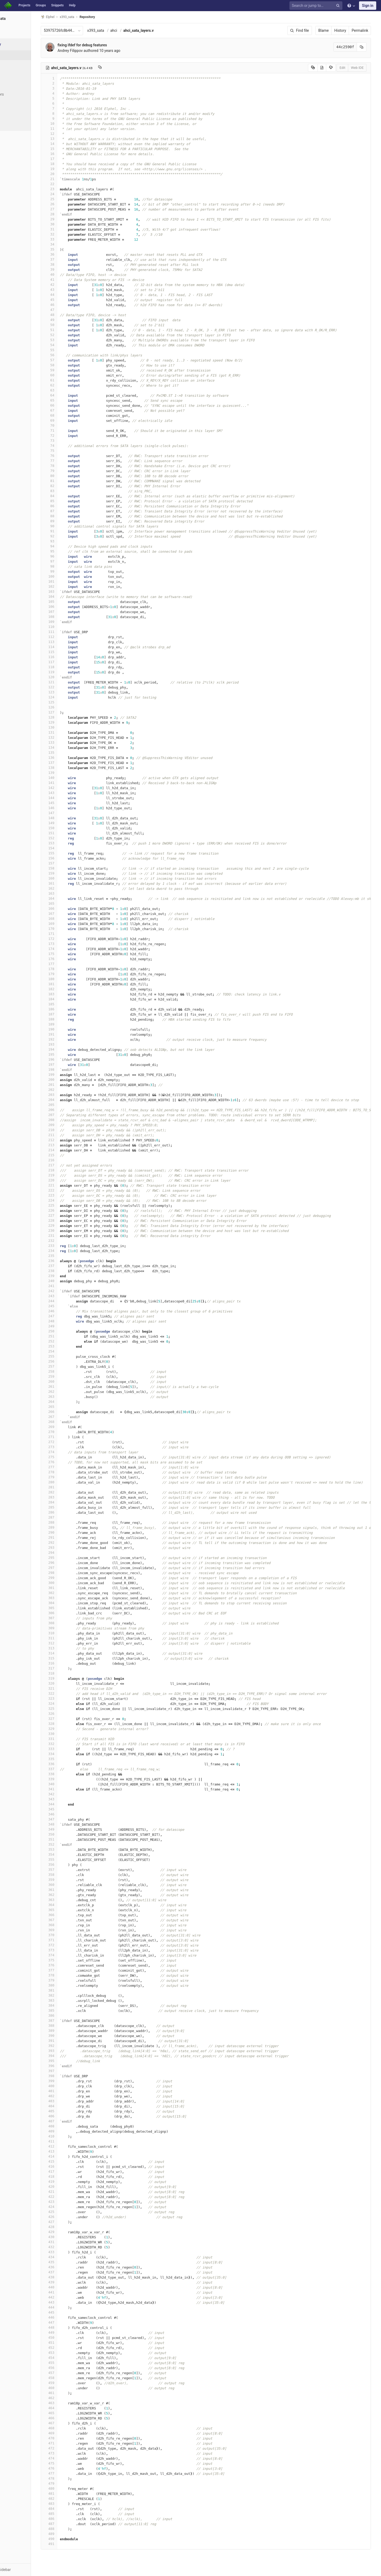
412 (70, 2146)
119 (70, 672)
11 (70, 129)
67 (70, 410)
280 (70, 1482)
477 (70, 2473)
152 (70, 838)
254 (70, 1351)
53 (70, 340)
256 (70, 1361)
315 (70, 1658)
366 (70, 1915)
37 (70, 259)
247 (70, 1316)
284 (70, 1502)
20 (70, 174)
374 (70, 1955)
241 (70, 1286)
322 (70, 1693)
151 (70, 833)
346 (70, 1814)
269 (70, 1427)
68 (70, 415)
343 (70, 1799)
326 (70, 1714)
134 (70, 747)
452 (70, 2348)
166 (70, 908)
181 (70, 984)
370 (70, 1935)
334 (70, 1754)
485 (70, 2514)
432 (70, 2247)
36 (70, 254)
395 (70, 2061)
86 (70, 506)
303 (70, 1598)
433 (70, 2252)
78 (70, 466)
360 (70, 1885)
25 (70, 199)
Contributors (21, 94)
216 (70, 1160)
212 (70, 1140)
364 (70, 1905)
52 (70, 335)
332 (70, 1744)
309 (70, 1628)
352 (70, 1844)
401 (70, 2091)
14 (70, 144)
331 (70, 1739)
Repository (108, 17)
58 (70, 365)
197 (70, 1064)
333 (70, 1749)
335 (70, 1759)
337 (70, 1769)
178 (70, 969)
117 (70, 662)
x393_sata (117, 30)
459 (70, 2383)
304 (70, 1603)
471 (70, 2443)
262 (70, 1392)
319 (70, 1678)
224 (70, 1200)
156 (70, 858)
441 (70, 2292)
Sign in (367, 5)
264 (70, 1402)
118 (70, 667)
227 (70, 1215)
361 (70, 1890)
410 (70, 2136)
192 (70, 1039)
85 (70, 501)
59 (70, 370)
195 (70, 1054)
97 (70, 561)
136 (70, 758)
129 (70, 722)
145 (70, 803)
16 (70, 154)
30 (70, 224)
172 (70, 939)
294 (70, 1553)
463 (70, 2403)
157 (70, 863)
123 (70, 692)
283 (70, 1497)
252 (70, 1341)
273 (70, 1447)
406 (70, 2116)
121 (70, 682)
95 (70, 551)
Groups (41, 5)
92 (70, 536)
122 (70, 687)
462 (70, 2398)
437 (70, 2272)
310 (70, 1633)
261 (70, 1387)
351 (70, 1839)
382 (70, 1995)
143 (70, 793)
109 (70, 622)
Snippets (57, 5)
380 (70, 1985)
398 (70, 2076)
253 (70, 1346)
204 (70, 1100)
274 (70, 1452)
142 (70, 788)
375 (70, 1960)
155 (70, 853)
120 (70, 677)
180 (70, 979)
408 (70, 2126)
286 (70, 1512)
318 (70, 1673)
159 (70, 873)
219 (70, 1175)
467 (70, 2423)
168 (70, 919)
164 (70, 898)
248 (70, 1321)
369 (70, 1930)
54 (70, 345)
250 (70, 1331)
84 (70, 496)
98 (70, 566)
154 (70, 848)
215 (70, 1155)
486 (70, 2519)
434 (70, 2257)
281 (70, 1487)
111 (70, 632)
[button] (29, 2569)
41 (70, 280)
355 (70, 1859)
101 (70, 581)
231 (70, 1236)
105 (70, 602)
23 (70, 189)
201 (70, 1085)
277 (70, 1467)
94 (70, 546)
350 (70, 1834)
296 (70, 1563)
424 (70, 2207)
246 (70, 1311)
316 (70, 1663)
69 (70, 420)
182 (70, 989)
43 (70, 290)
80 (70, 476)
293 (70, 1548)
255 (70, 1356)
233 (70, 1246)
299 (70, 1578)
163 (70, 893)
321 (70, 1688)
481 (70, 2493)
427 (70, 2222)
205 (70, 1105)
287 (70, 1517)
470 (70, 2438)
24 (70, 194)
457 (70, 2373)
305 (70, 1608)
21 (70, 179)
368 (70, 1925)
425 (70, 2212)
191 (70, 1034)
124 (70, 697)
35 (70, 249)
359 (70, 1880)
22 (70, 184)
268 (70, 1422)
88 (70, 516)
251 (70, 1336)
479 (70, 2483)
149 (70, 823)
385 (70, 2010)
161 (70, 883)
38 (70, 264)
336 (70, 1764)
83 (70, 491)
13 (70, 139)
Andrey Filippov (91, 50)
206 (70, 1110)
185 (70, 1004)
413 (70, 2151)
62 (70, 385)
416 (70, 2166)
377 (70, 1970)
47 (70, 310)
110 (70, 627)
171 (70, 934)
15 (70, 149)
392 (70, 2046)
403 (70, 2101)
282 (70, 1492)
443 (70, 2302)
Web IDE (363, 68)
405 (70, 2111)
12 (70, 134)
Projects (24, 5)
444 (70, 2307)
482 (70, 2499)
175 (70, 954)
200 (70, 1080)
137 (70, 763)
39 (70, 269)
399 (70, 2081)
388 (70, 2026)
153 (70, 843)
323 (70, 1698)
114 (70, 647)
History (346, 30)
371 (70, 1940)
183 (70, 994)
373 (70, 1950)
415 (70, 2161)
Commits (18, 65)
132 (70, 737)
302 (70, 1593)
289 (70, 1527)
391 (70, 2041)
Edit (348, 68)
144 (70, 798)
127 (70, 712)
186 (70, 1009)
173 (70, 944)
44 (70, 295)
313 (70, 1648)
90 (70, 526)
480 (70, 2488)
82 (70, 486)
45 (70, 300)
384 (70, 2005)
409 (70, 2131)
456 (70, 2368)
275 (70, 1457)
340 (70, 1784)
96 (70, 556)
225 (70, 1205)
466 (70, 2418)
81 (70, 481)
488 (70, 2529)
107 (70, 612)
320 (70, 1683)
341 (70, 1789)
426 (70, 2217)
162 (70, 888)
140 (70, 778)
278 (70, 1472)
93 (70, 541)
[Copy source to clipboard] (318, 68)
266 (70, 1412)
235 (70, 1256)
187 (70, 1014)
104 (70, 597)
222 (70, 1190)
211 (70, 1135)
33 (70, 239)
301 (70, 1588)
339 (70, 1779)
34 (70, 244)
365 (70, 1910)
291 (70, 1537)
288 (70, 1522)
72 (70, 435)
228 (70, 1220)
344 (70, 1804)
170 (70, 929)
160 (70, 878)
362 (70, 1895)
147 (70, 813)
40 (70, 274)
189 (70, 1024)
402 (70, 2096)
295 (70, 1558)
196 (70, 1059)
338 (70, 1774)
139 (70, 773)
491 (70, 2544)
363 (70, 1900)
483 (70, 2504)
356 (70, 1865)
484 (70, 2509)
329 (70, 1729)
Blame (329, 30)
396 (70, 2066)
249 (70, 1326)
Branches (18, 75)
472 (70, 2448)
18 (70, 164)
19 (70, 169)
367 (70, 1920)
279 (70, 1477)
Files (15, 55)
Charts (16, 124)
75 (70, 451)
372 (70, 1945)
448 (70, 2327)
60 (70, 375)
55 (70, 350)
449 (70, 2332)
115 (70, 652)
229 (70, 1225)
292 (70, 1542)
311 (70, 1638)
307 (70, 1618)
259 (70, 1376)
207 (70, 1115)
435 (70, 2262)
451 (70, 2343)
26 (70, 204)
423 (70, 2202)
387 (70, 2021)
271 (70, 1437)
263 (70, 1397)
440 (70, 2287)
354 (70, 1854)
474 (70, 2458)
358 (70, 1875)
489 (70, 2534)
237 (70, 1266)
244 (70, 1301)
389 (70, 2031)
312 (70, 1643)
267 (70, 1417)
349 (70, 1829)
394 (70, 2056)
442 (70, 2297)
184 (70, 999)
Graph (15, 104)
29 (70, 219)
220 (70, 1180)
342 (70, 1794)
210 (70, 1130)
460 (70, 2388)
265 (70, 1407)
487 (70, 2524)
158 (70, 868)
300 (70, 1583)
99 (70, 571)
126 (70, 707)
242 (70, 1291)
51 (70, 330)
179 (70, 974)
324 (70, 1704)
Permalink (365, 30)
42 (70, 285)
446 (70, 2317)
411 (70, 2141)
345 (70, 1809)
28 (70, 214)
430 (70, 2237)
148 (70, 818)
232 (70, 1241)
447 (70, 2322)
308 (70, 1623)
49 (70, 320)
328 (70, 1724)
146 (70, 808)
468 (70, 2428)
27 (70, 209)
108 (70, 617)
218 (70, 1170)
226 (70, 1210)
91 (70, 531)
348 (70, 1824)
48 (70, 315)
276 (70, 1462)
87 (70, 511)
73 (70, 441)
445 (70, 2312)
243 (70, 1296)
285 (70, 1507)
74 (70, 446)
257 (70, 1366)
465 (70, 2413)
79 (70, 471)
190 (70, 1029)
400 (70, 2086)
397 (70, 2071)
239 (70, 1276)
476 (70, 2468)
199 (70, 1075)
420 (70, 2187)
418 (70, 2176)
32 (70, 234)
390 (70, 2036)
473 (70, 2453)
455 (70, 2363)
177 (70, 964)
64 (70, 395)
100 (70, 576)
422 (70, 2197)
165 (70, 903)
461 (70, 2393)
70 (70, 425)
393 (70, 2051)
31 (70, 229)
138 (70, 768)
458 (70, 2378)
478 (70, 2478)
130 (70, 727)
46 (70, 305)
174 (70, 949)
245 (70, 1306)
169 (70, 924)
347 (70, 1819)
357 (70, 1870)
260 (70, 1381)
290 (70, 1532)
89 (70, 521)
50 (70, 325)
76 (70, 456)
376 (70, 1965)
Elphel (69, 17)
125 (70, 702)
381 (70, 1990)
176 (70, 959)
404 (70, 2106)
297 (70, 1568)
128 (70, 717)
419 (70, 2182)
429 (70, 2232)
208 (70, 1120)
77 (70, 461)
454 (70, 2358)
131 (70, 732)
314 (70, 1653)
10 (70, 124)
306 (70, 1613)
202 (70, 1090)
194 (70, 1049)
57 (70, 360)
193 (70, 1044)
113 (70, 642)
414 (70, 2156)
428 (70, 2227)
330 (70, 1734)
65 (70, 400)
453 (70, 2353)
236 (70, 1261)
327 (70, 1719)
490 (70, 2539)
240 (70, 1281)
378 (70, 1975)
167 (70, 914)
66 (70, 405)
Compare (18, 114)
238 (70, 1271)
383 (70, 2000)
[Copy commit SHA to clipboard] (367, 47)
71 (70, 430)
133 (70, 742)
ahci (135, 30)
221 (70, 1185)
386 (70, 2015)
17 (70, 159)
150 (70, 828)
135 (70, 753)
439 (70, 2282)
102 (70, 586)
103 (70, 591)
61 (70, 380)
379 (70, 1980)
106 (70, 607)
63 (70, 390)
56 (70, 355)
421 (70, 2192)
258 (70, 1371)
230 (70, 1231)
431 (70, 2242)
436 (70, 2267)
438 (70, 2277)
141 (70, 783)
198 (70, 1070)
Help (72, 5)
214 (70, 1150)
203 (70, 1095)
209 (70, 1125)
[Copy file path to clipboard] (121, 67)
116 (70, 657)
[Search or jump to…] (317, 5)
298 (70, 1573)
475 (70, 2463)
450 (70, 2338)
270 (70, 1432)
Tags (15, 84)
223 (70, 1195)
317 (70, 1668)
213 (70, 1145)
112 (70, 637)
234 (70, 1251)
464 (70, 2408)
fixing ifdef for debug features (104, 45)
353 (70, 1849)
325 (70, 1709)
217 (70, 1165)
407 (70, 2121)
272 (70, 1442)
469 (70, 2433)
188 (70, 1019)
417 (70, 2171)
